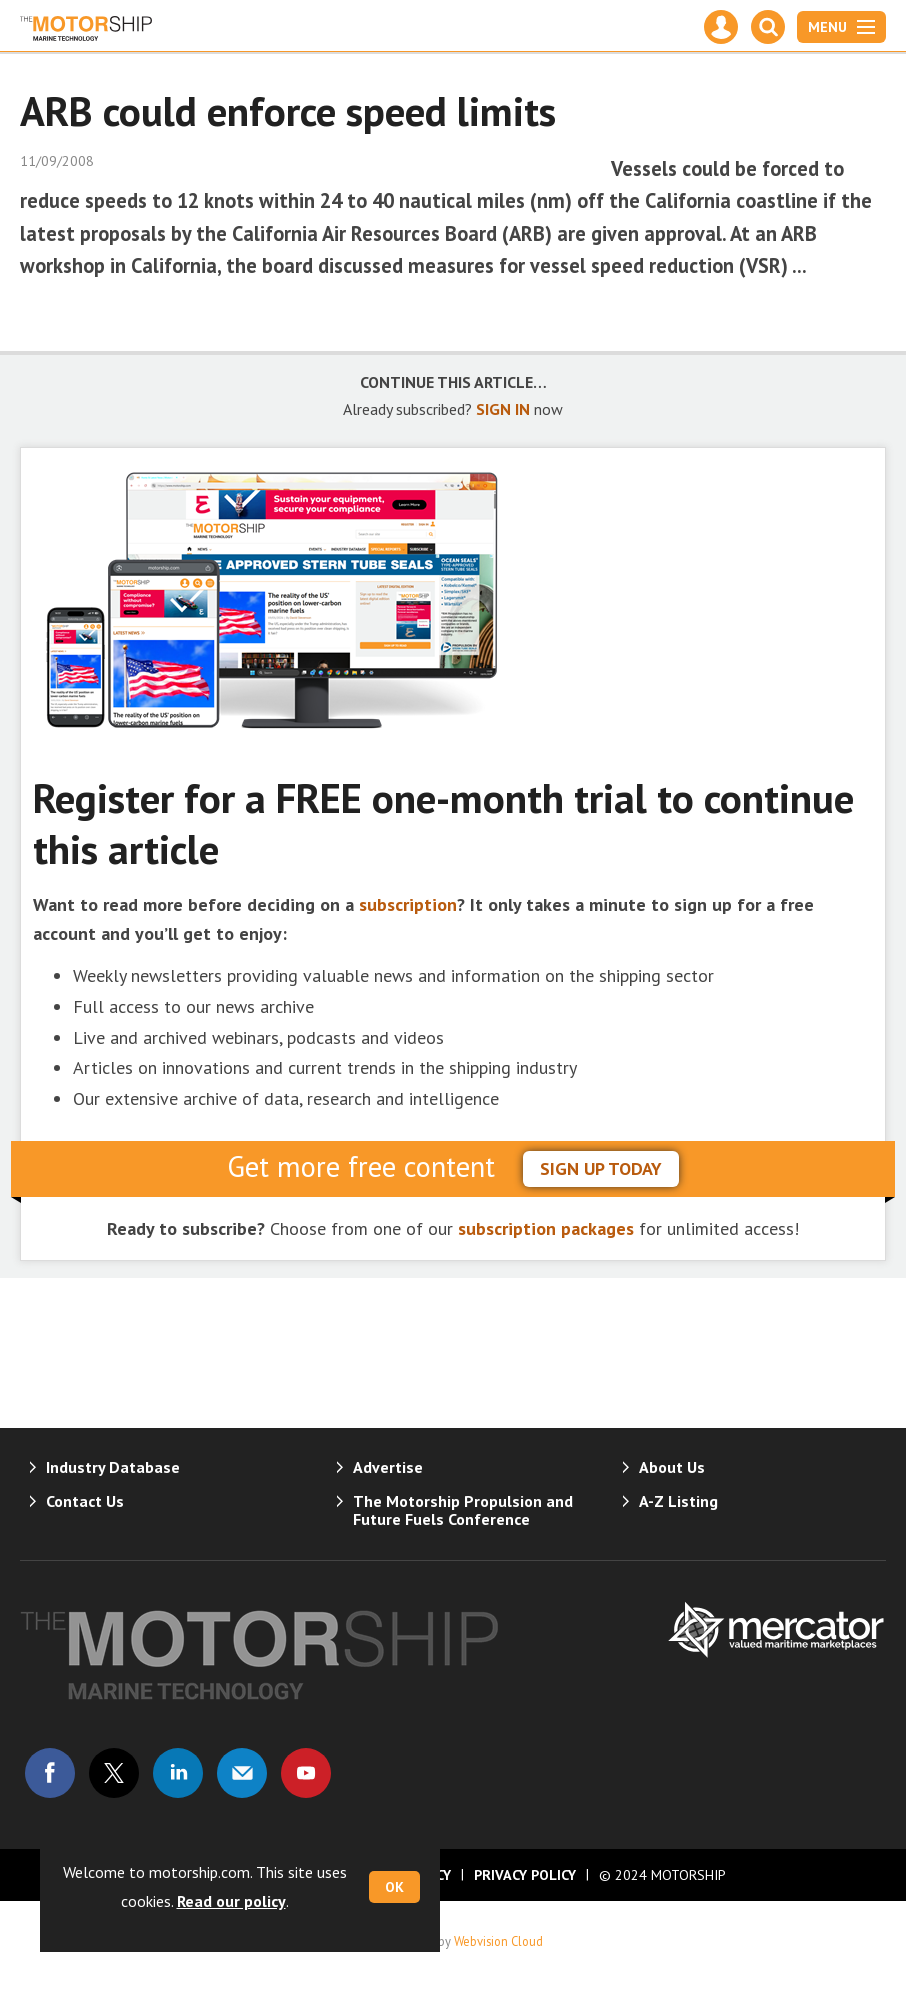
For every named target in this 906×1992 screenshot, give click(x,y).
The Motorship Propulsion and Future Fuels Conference (463, 1510)
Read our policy (231, 1901)
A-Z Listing (678, 1501)
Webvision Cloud (498, 1941)
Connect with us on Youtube (306, 1773)
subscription (408, 904)
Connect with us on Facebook (50, 1773)
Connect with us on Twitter (114, 1773)
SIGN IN (503, 409)
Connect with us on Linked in (178, 1773)
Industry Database (113, 1467)
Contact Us (85, 1501)
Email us (242, 1773)
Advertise (388, 1467)
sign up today (601, 1168)
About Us (672, 1467)
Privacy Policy (525, 1875)
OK (394, 1887)
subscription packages (546, 1228)
